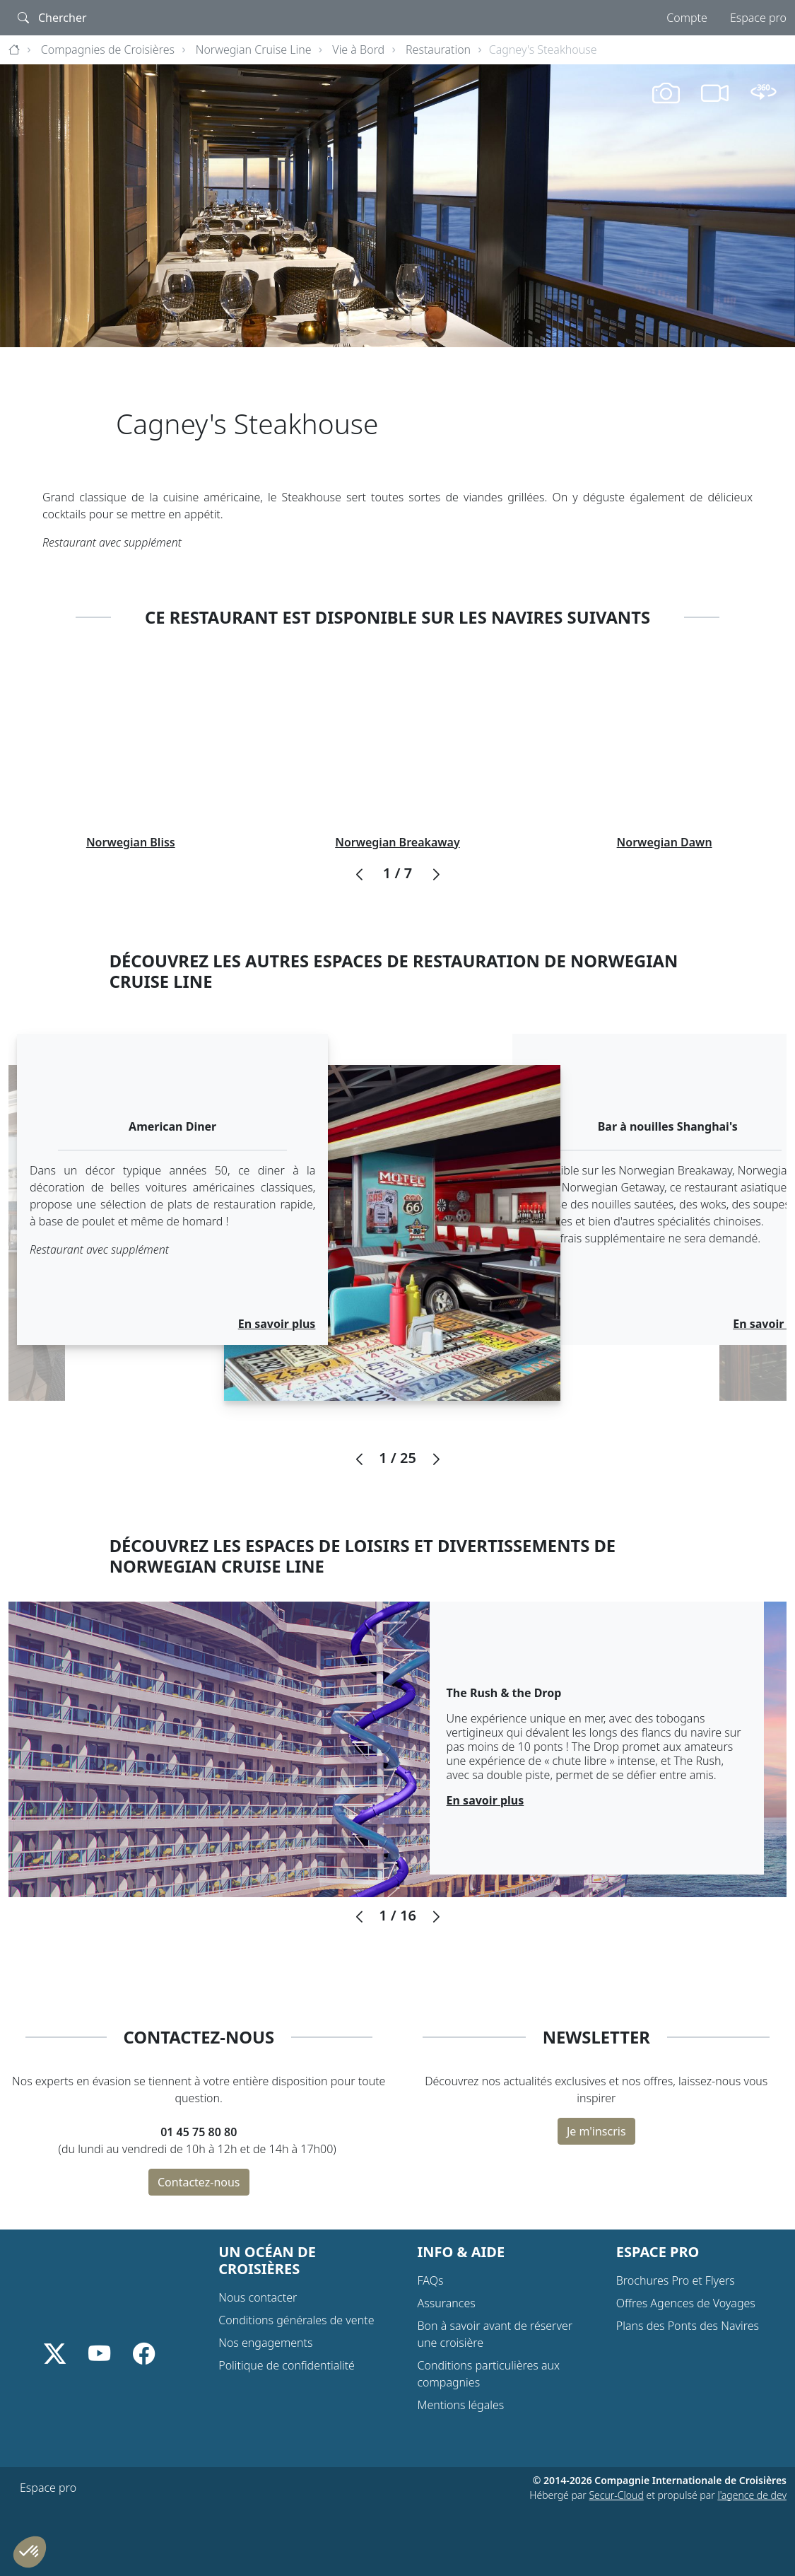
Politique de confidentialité (286, 2365)
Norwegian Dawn (664, 842)
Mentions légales (461, 2405)
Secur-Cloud (616, 2495)
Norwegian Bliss (130, 842)
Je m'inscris (596, 2131)
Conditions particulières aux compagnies (489, 2374)
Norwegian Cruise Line (254, 49)
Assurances (447, 2303)
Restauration (438, 49)
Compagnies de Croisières (108, 49)
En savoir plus (277, 1323)
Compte (686, 17)
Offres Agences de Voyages (685, 2303)
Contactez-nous (199, 2182)
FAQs (431, 2280)
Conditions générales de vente (296, 2320)
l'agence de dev (752, 2495)
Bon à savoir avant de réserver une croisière (495, 2334)
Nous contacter (257, 2297)
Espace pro (758, 17)
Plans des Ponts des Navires (687, 2325)
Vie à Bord (358, 49)
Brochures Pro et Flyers (675, 2280)
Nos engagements (265, 2342)
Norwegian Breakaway (397, 842)
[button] (359, 874)
